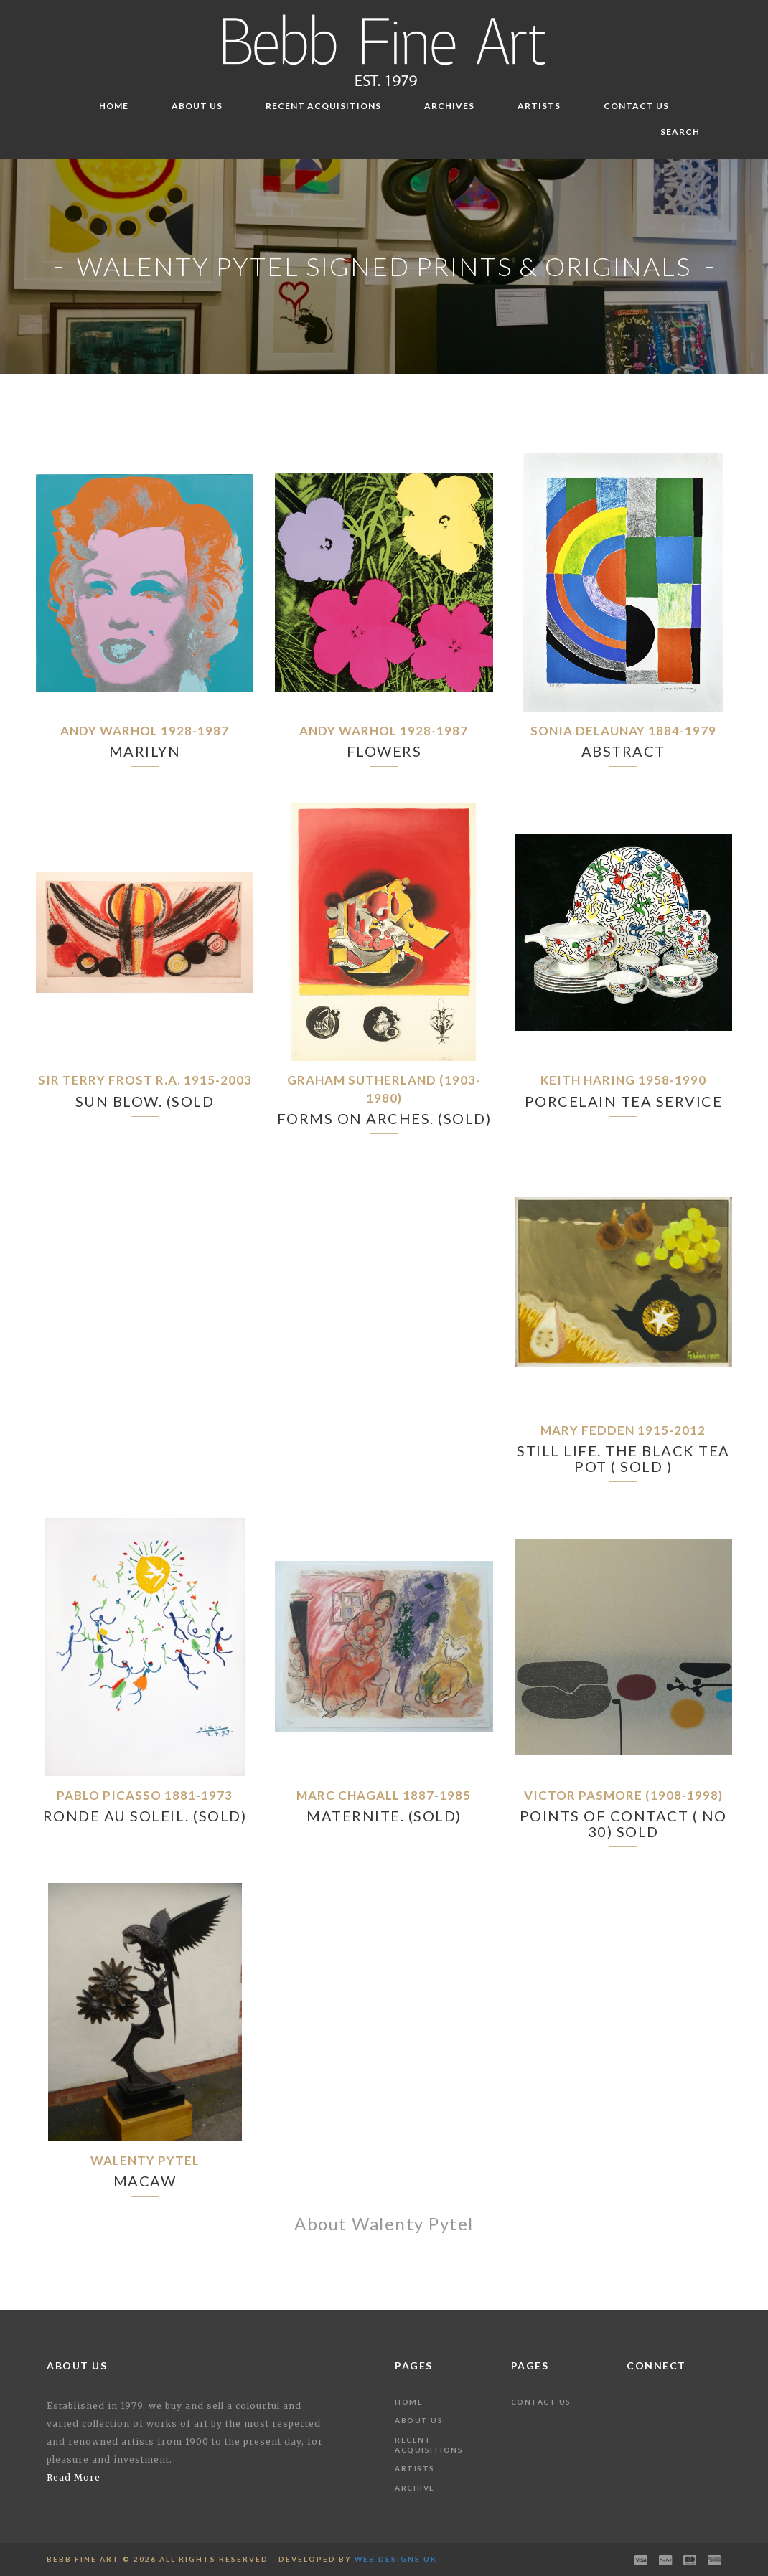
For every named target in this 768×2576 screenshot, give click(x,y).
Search (680, 131)
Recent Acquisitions (323, 105)
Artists (539, 105)
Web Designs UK (396, 2558)
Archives (449, 105)
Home (113, 105)
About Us (197, 105)
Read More (73, 2477)
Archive (415, 2487)
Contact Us (636, 105)
